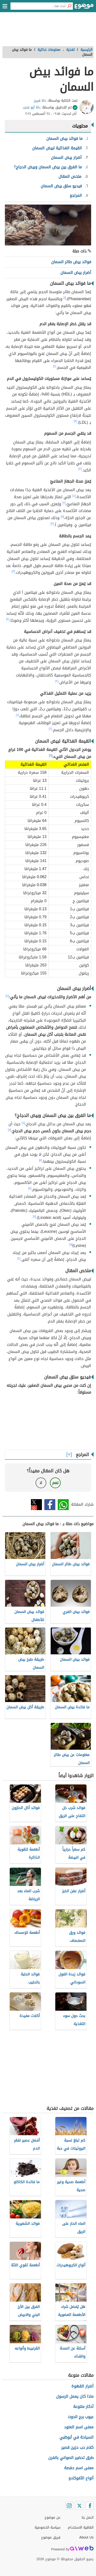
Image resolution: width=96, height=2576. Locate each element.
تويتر (36, 1504)
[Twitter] (79, 2506)
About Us (86, 2537)
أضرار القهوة (82, 2386)
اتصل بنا (88, 2517)
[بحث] (69, 6)
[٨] (40, 1160)
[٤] (74, 495)
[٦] (50, 755)
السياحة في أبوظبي (76, 2437)
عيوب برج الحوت (81, 2417)
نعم (55, 1482)
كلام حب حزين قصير (77, 2447)
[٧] (9, 1130)
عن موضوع (52, 2517)
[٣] (75, 421)
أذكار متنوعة (83, 2406)
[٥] (62, 516)
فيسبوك (49, 1504)
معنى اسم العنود (79, 2427)
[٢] (54, 366)
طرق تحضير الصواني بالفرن (71, 2457)
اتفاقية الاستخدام (81, 2527)
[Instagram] (69, 2506)
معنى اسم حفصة (79, 2468)
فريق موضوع (50, 2537)
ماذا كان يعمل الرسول (75, 2396)
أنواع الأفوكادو (81, 2478)
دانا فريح (40, 100)
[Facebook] (90, 2506)
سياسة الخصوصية (47, 2527)
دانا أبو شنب (31, 107)
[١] (65, 297)
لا (40, 1482)
